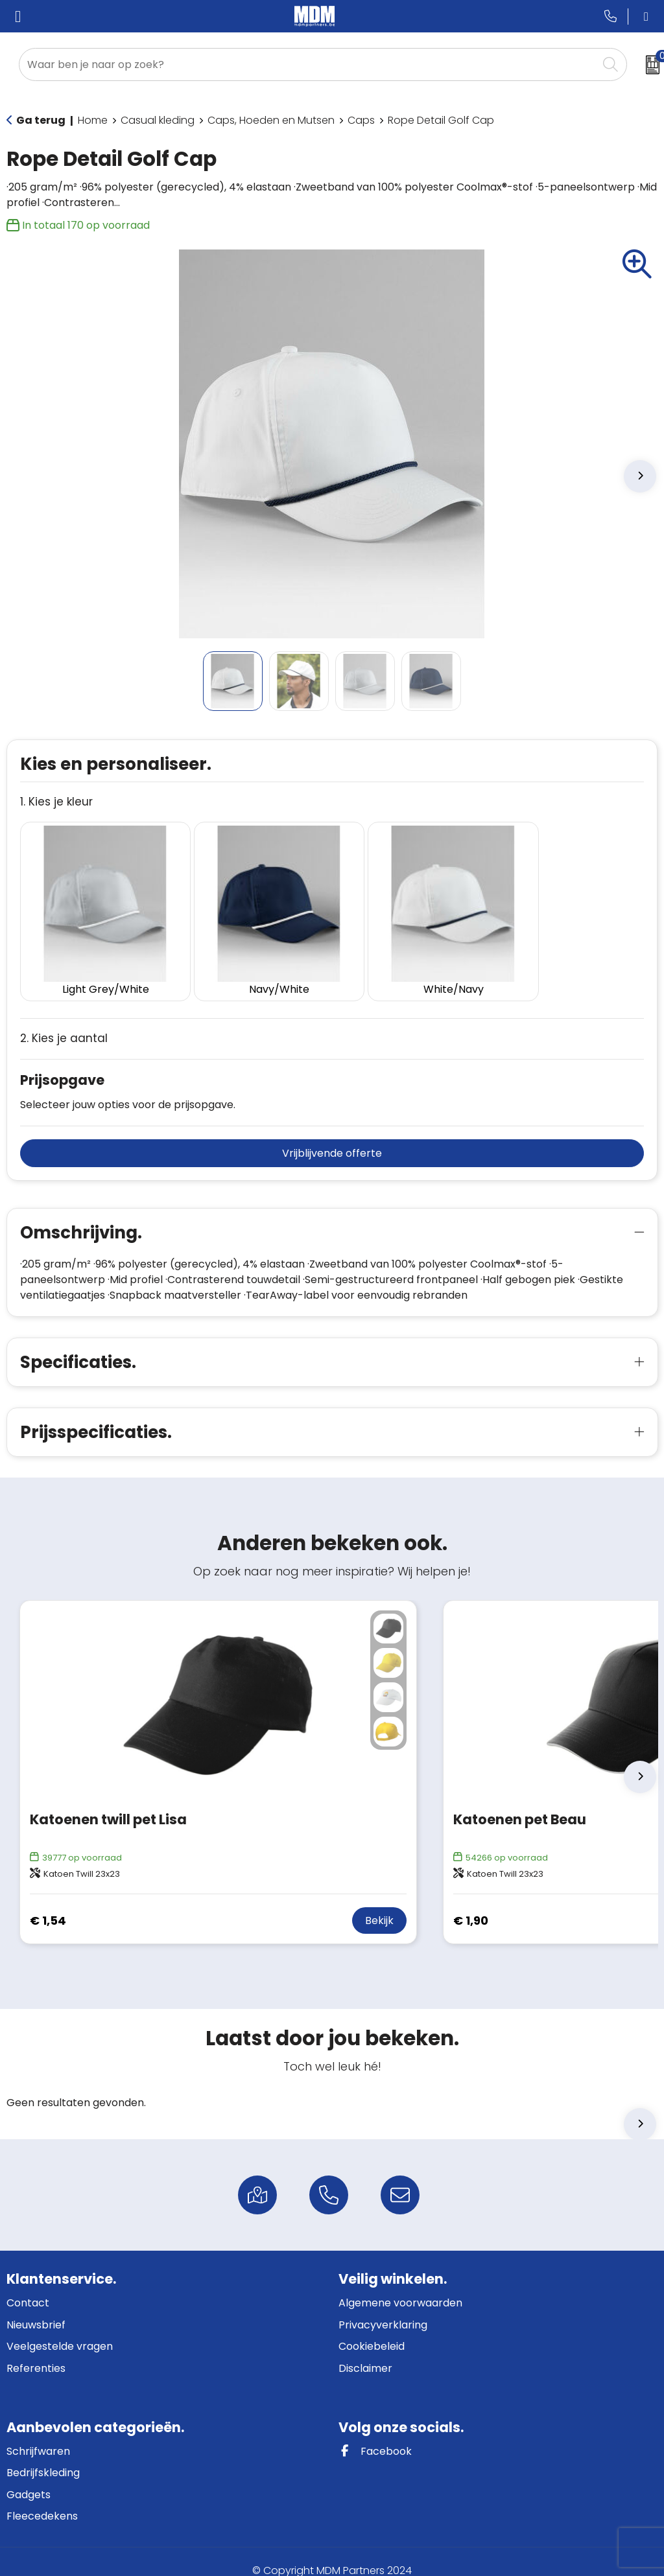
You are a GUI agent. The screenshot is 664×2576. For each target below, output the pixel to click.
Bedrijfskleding (43, 2454)
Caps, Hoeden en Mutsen (271, 120)
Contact (27, 2285)
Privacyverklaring (382, 2306)
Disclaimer (365, 2350)
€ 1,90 (470, 1902)
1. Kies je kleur (56, 802)
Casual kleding (158, 120)
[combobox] (308, 64)
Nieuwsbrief (35, 2306)
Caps (361, 120)
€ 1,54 (48, 1902)
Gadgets (28, 2476)
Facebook (375, 2433)
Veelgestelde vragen (59, 2328)
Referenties (35, 2350)
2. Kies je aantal (64, 1021)
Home (93, 120)
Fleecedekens (42, 2498)
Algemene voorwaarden (400, 2285)
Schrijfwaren (38, 2433)
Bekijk (379, 1903)
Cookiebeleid (371, 2328)
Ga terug (40, 120)
